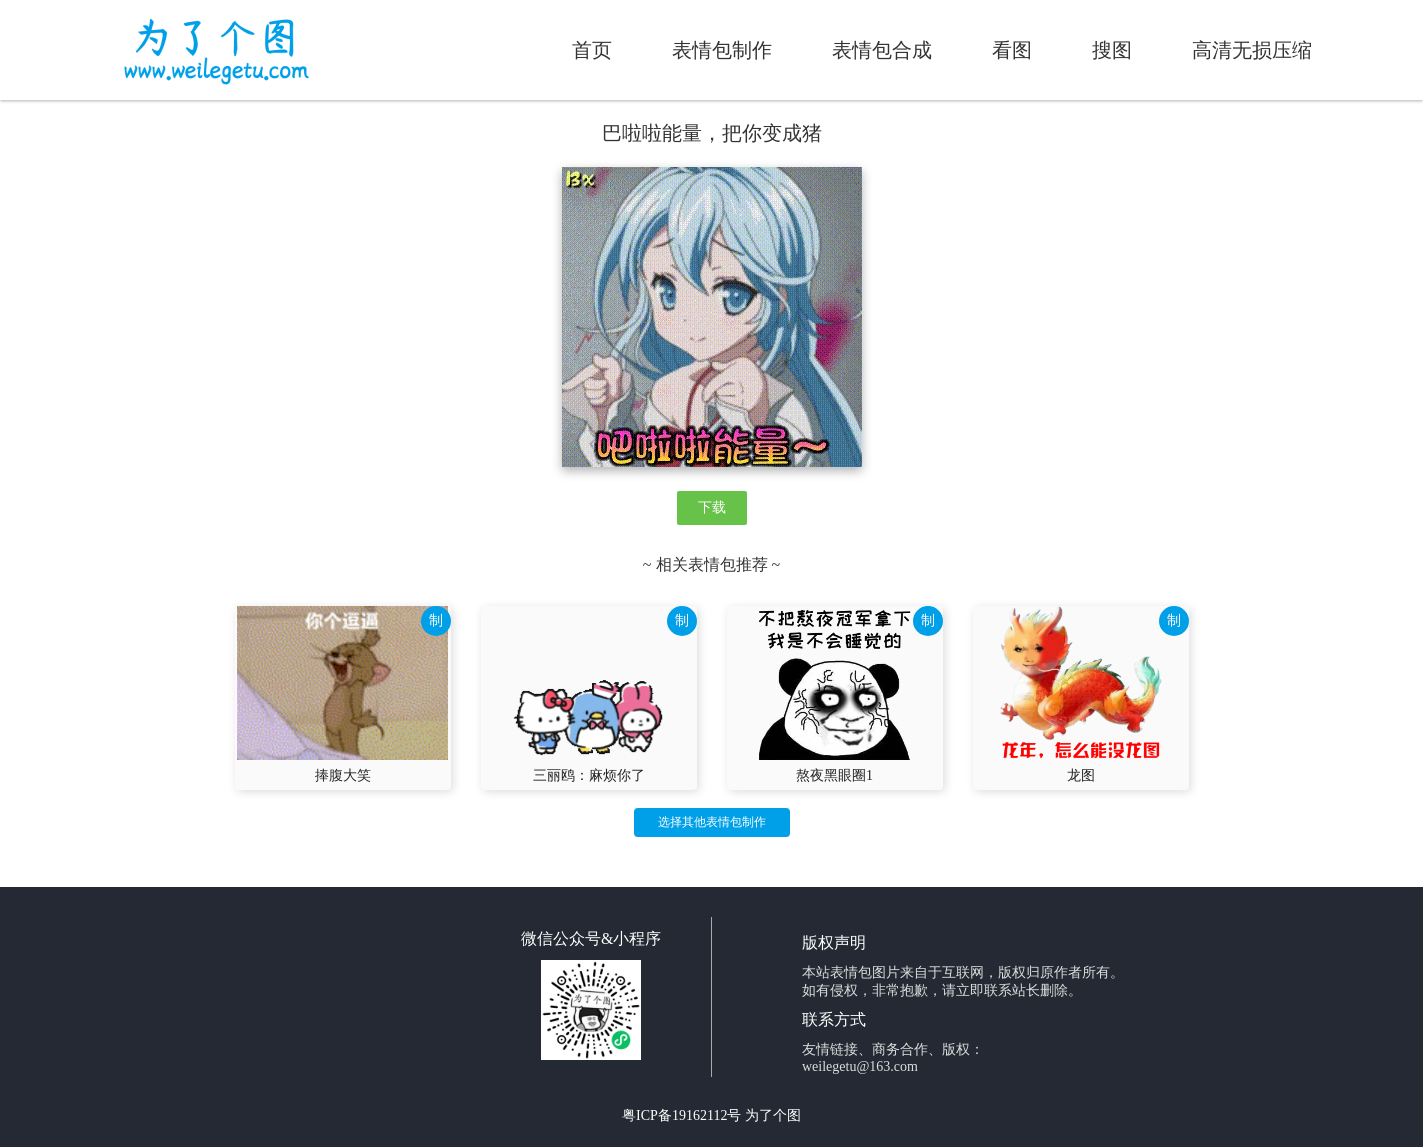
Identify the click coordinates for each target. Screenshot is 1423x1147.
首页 (592, 50)
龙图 (1081, 775)
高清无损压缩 (1252, 50)
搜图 (1112, 50)
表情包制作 (722, 50)
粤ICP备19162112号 (681, 1115)
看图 (1012, 50)
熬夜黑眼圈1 (834, 775)
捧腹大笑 (343, 775)
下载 (712, 507)
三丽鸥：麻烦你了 (589, 775)
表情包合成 (882, 50)
